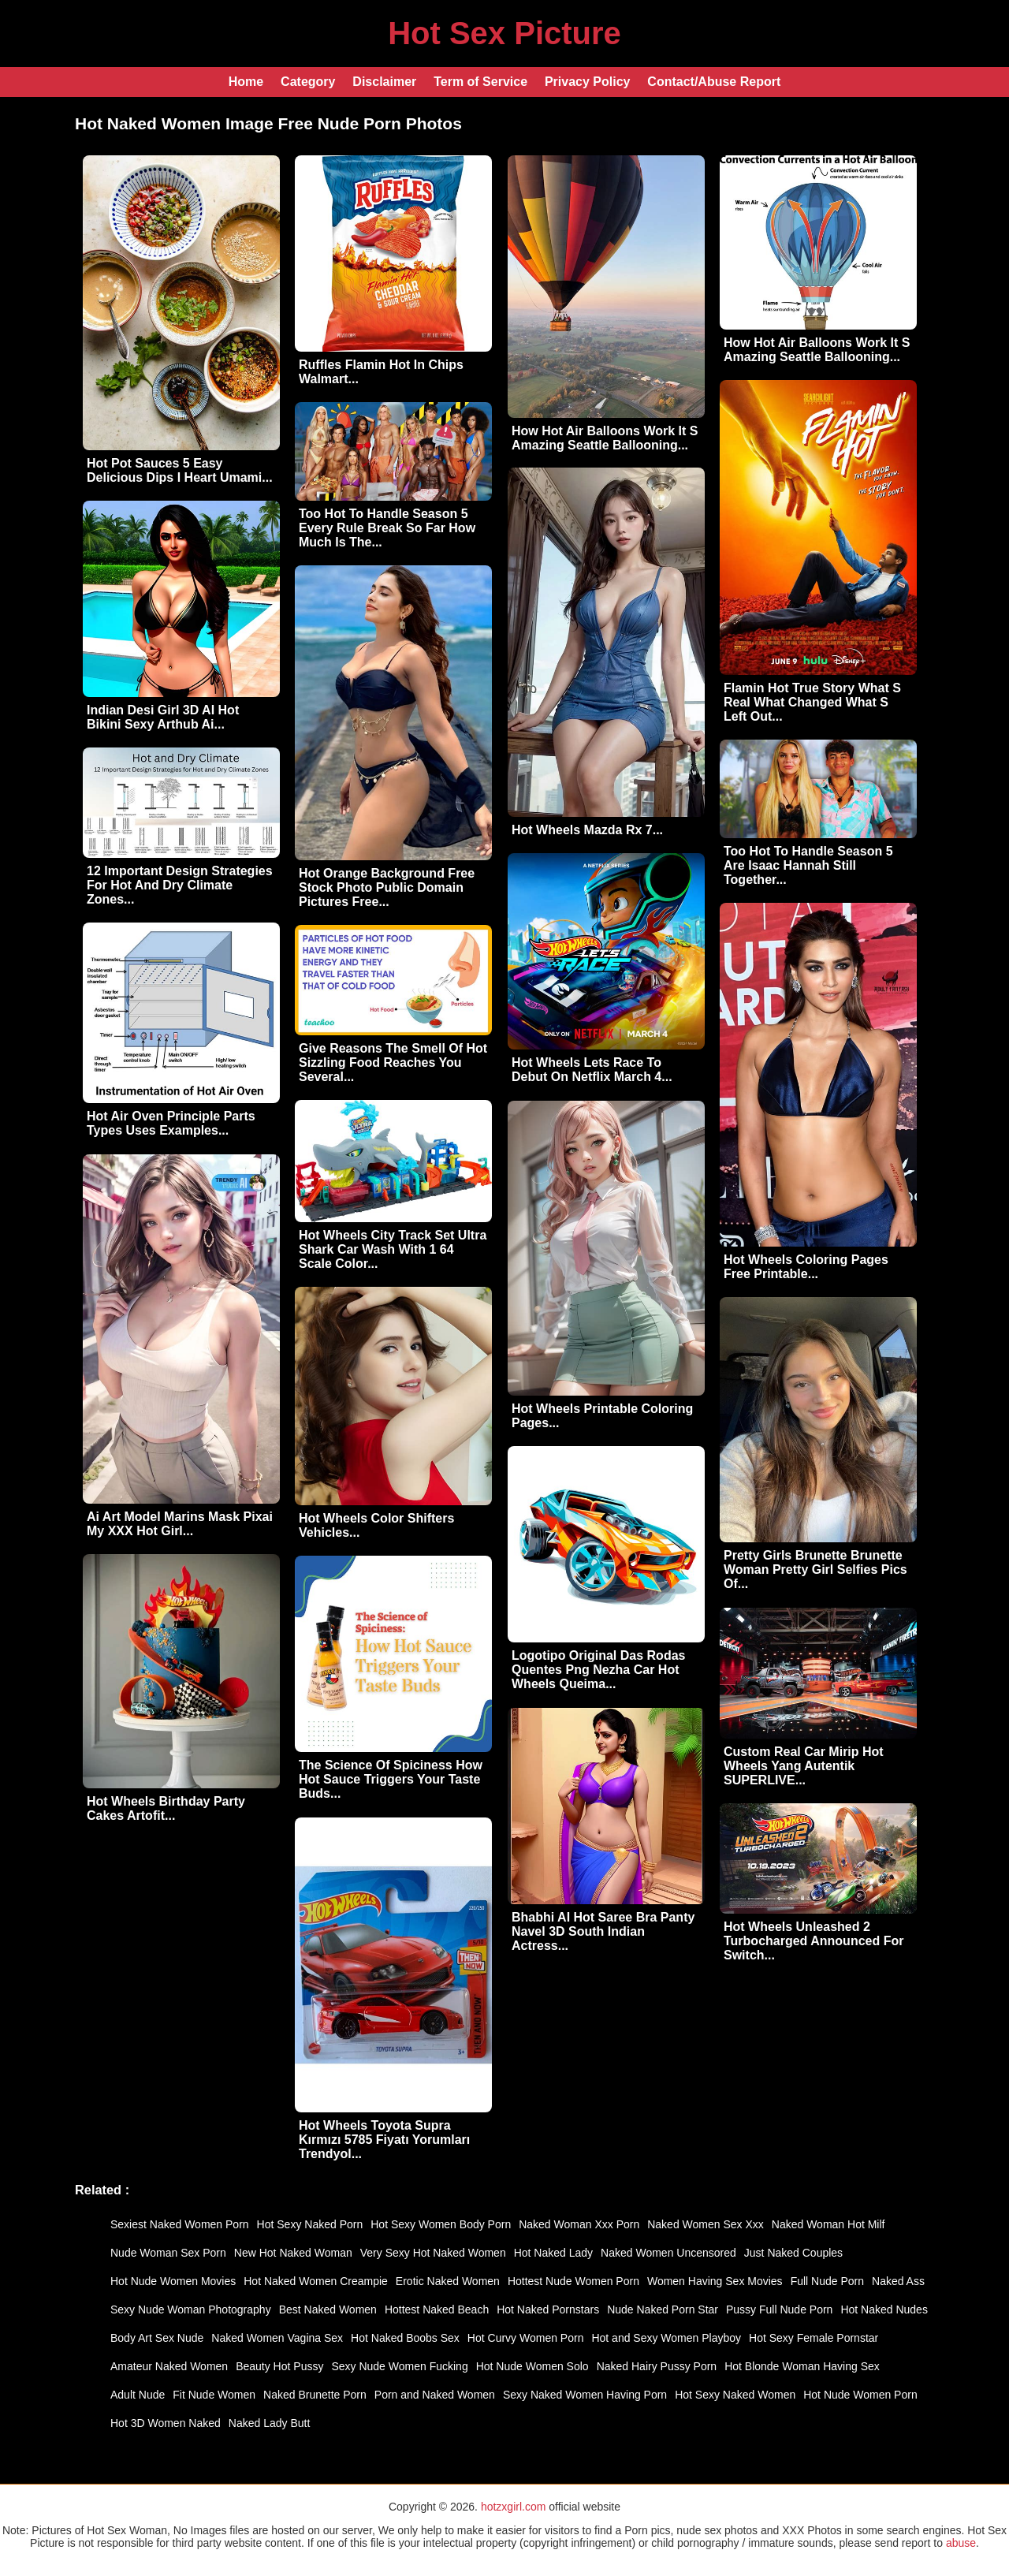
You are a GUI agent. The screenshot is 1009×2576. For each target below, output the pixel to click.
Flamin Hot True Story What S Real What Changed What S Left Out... (812, 702)
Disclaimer (384, 81)
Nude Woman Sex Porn (168, 2252)
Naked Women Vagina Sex (277, 2338)
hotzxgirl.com (513, 2506)
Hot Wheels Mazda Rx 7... (587, 830)
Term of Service (480, 81)
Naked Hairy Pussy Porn (657, 2366)
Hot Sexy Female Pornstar (813, 2338)
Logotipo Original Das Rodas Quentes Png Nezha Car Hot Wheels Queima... (598, 1670)
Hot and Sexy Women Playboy (666, 2338)
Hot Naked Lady (553, 2252)
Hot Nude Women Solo (532, 2366)
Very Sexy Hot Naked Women (433, 2252)
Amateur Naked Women (169, 2366)
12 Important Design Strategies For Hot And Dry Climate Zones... (180, 885)
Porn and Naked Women (434, 2394)
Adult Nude (137, 2394)
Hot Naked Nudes (884, 2309)
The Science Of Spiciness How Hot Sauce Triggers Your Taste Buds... (390, 1779)
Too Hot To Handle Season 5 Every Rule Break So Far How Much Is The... (387, 528)
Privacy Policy (588, 81)
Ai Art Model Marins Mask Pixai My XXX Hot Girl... (180, 1524)
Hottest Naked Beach (437, 2309)
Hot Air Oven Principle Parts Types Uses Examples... (171, 1123)
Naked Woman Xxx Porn (579, 2224)
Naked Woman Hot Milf (828, 2224)
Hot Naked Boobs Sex (405, 2338)
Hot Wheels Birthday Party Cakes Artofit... (166, 1808)
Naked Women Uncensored (668, 2252)
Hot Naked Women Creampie (316, 2281)
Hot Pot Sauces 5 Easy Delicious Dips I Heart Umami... (180, 470)
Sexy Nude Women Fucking (399, 2366)
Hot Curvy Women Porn (525, 2338)
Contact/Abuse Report (713, 81)
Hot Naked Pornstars (548, 2309)
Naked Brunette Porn (315, 2394)
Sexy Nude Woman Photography (190, 2309)
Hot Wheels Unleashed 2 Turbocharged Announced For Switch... (813, 1941)
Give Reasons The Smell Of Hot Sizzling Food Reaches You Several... (393, 1062)
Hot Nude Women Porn (860, 2394)
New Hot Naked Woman (293, 2252)
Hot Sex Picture (504, 33)
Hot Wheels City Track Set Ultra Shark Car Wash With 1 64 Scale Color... (392, 1249)
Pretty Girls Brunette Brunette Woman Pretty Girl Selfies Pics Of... (815, 1569)
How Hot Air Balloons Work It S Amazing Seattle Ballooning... (605, 438)
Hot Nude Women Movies (173, 2281)
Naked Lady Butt (270, 2423)
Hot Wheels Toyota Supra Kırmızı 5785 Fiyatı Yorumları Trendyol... (384, 2139)
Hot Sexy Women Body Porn (440, 2224)
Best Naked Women (328, 2309)
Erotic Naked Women (448, 2281)
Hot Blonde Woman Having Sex (802, 2366)
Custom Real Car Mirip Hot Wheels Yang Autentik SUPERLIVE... (804, 1766)
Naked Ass (898, 2281)
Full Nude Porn (827, 2281)
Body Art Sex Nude (156, 2338)
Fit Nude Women (214, 2394)
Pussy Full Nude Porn (779, 2309)
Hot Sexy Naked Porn (310, 2224)
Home (246, 81)
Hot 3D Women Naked (165, 2423)
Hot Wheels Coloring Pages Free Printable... (806, 1267)
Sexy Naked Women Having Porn (585, 2394)
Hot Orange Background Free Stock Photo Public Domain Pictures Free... (387, 887)
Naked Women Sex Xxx (705, 2224)
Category (308, 81)
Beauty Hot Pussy (279, 2366)
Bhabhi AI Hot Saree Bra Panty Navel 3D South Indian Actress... (603, 1931)
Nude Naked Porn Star (662, 2309)
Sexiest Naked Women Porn (179, 2224)
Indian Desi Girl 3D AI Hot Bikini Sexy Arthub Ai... (163, 717)
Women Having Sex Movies (715, 2281)
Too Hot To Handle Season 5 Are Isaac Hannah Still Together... (808, 865)
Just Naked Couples (793, 2252)
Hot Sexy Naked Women (735, 2394)
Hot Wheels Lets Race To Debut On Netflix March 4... (592, 1069)
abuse (961, 2543)
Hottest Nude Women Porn (573, 2281)
